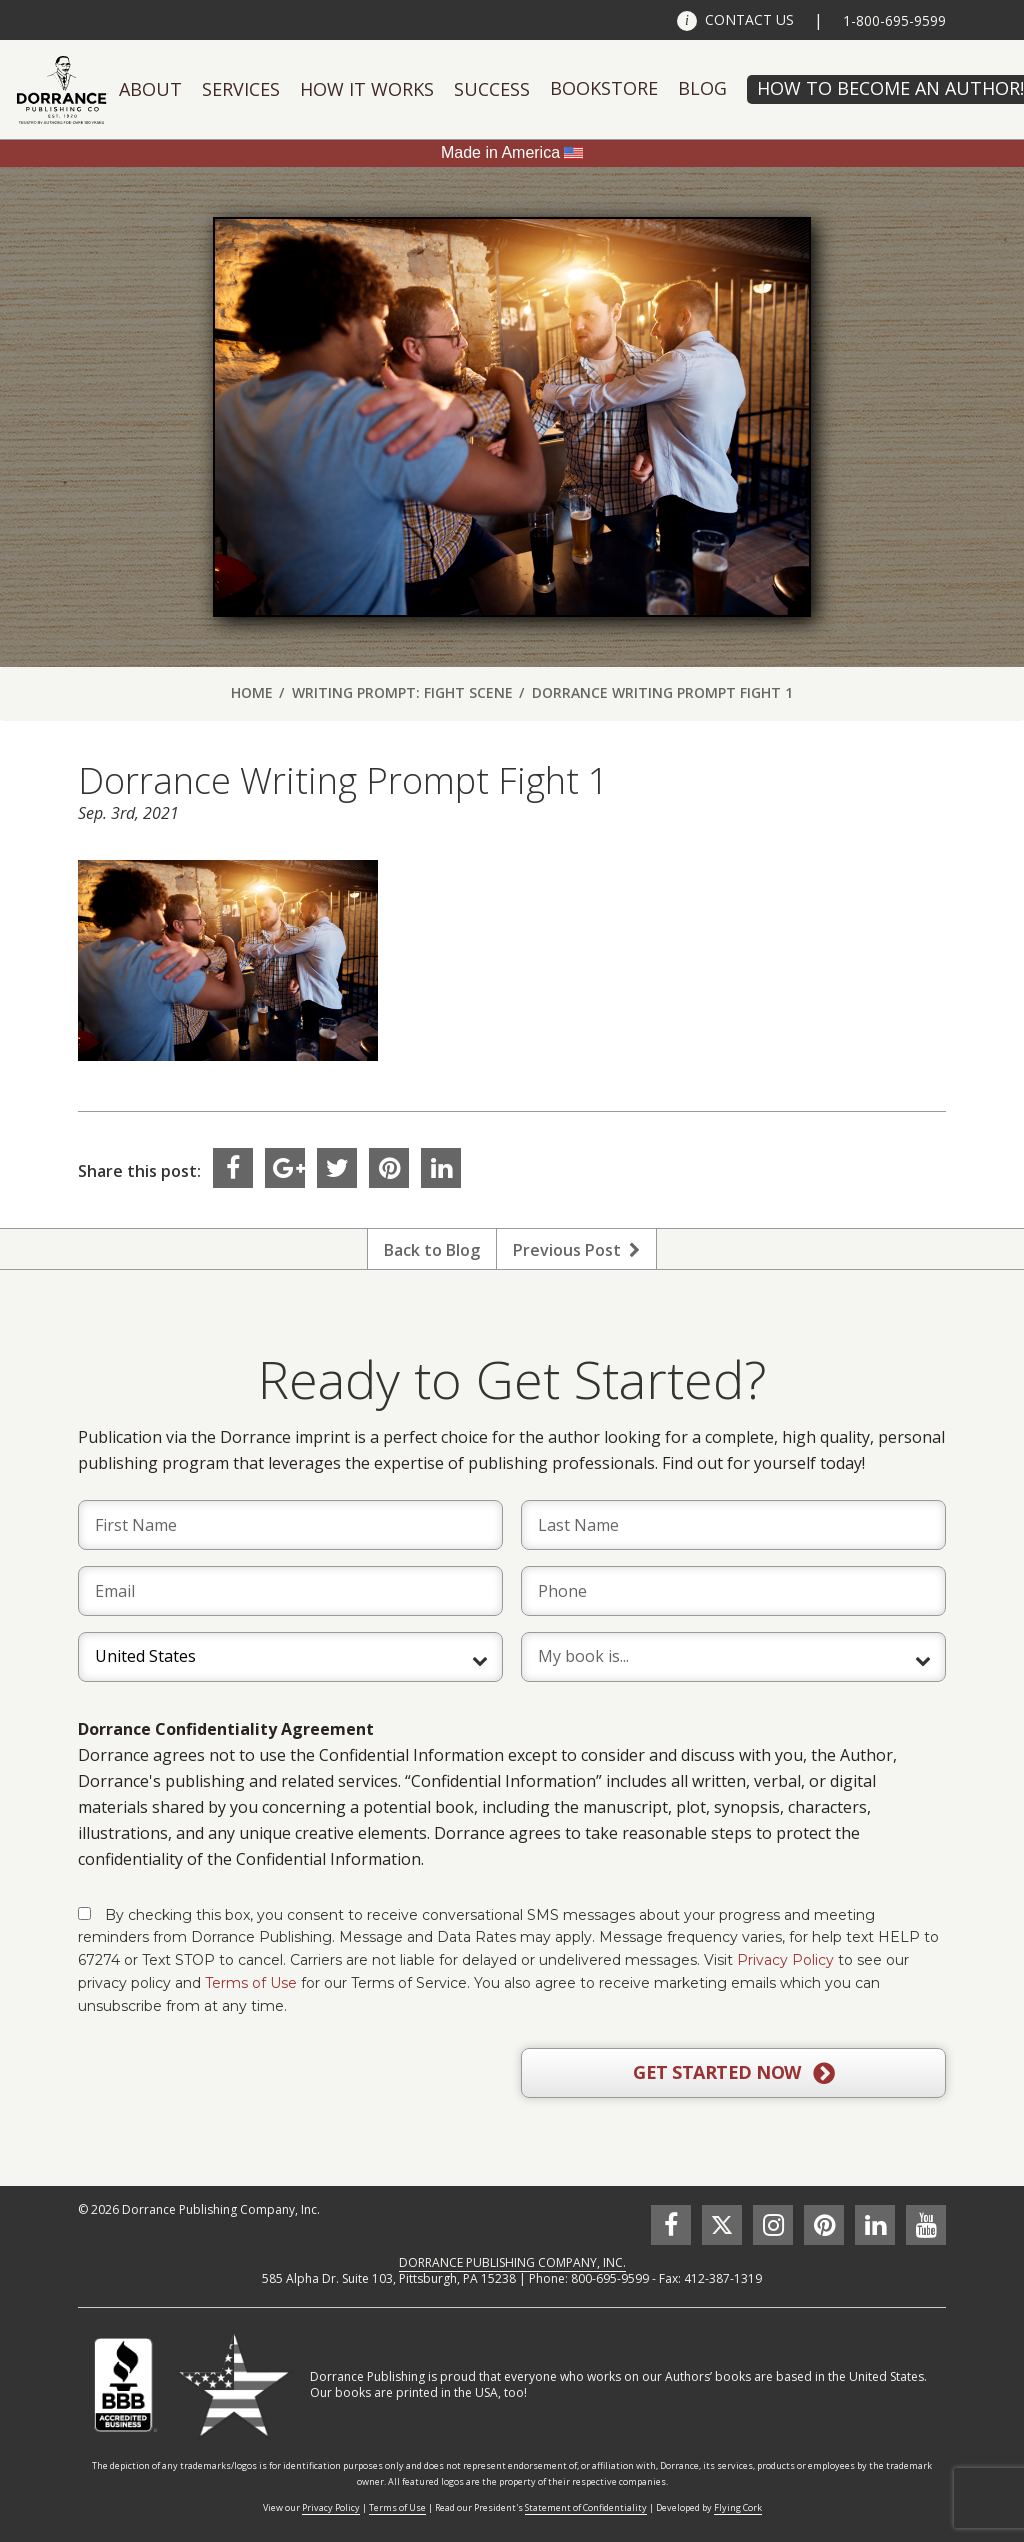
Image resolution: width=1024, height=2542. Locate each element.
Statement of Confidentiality (586, 2507)
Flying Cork (738, 2507)
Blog (702, 88)
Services (241, 89)
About (150, 89)
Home (252, 692)
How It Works (367, 89)
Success (492, 89)
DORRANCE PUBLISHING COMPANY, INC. (512, 2262)
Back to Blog (432, 1250)
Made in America (500, 152)
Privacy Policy (785, 1960)
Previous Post (576, 1250)
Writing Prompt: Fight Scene (402, 692)
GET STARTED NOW (733, 2073)
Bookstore (604, 88)
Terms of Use (251, 1983)
